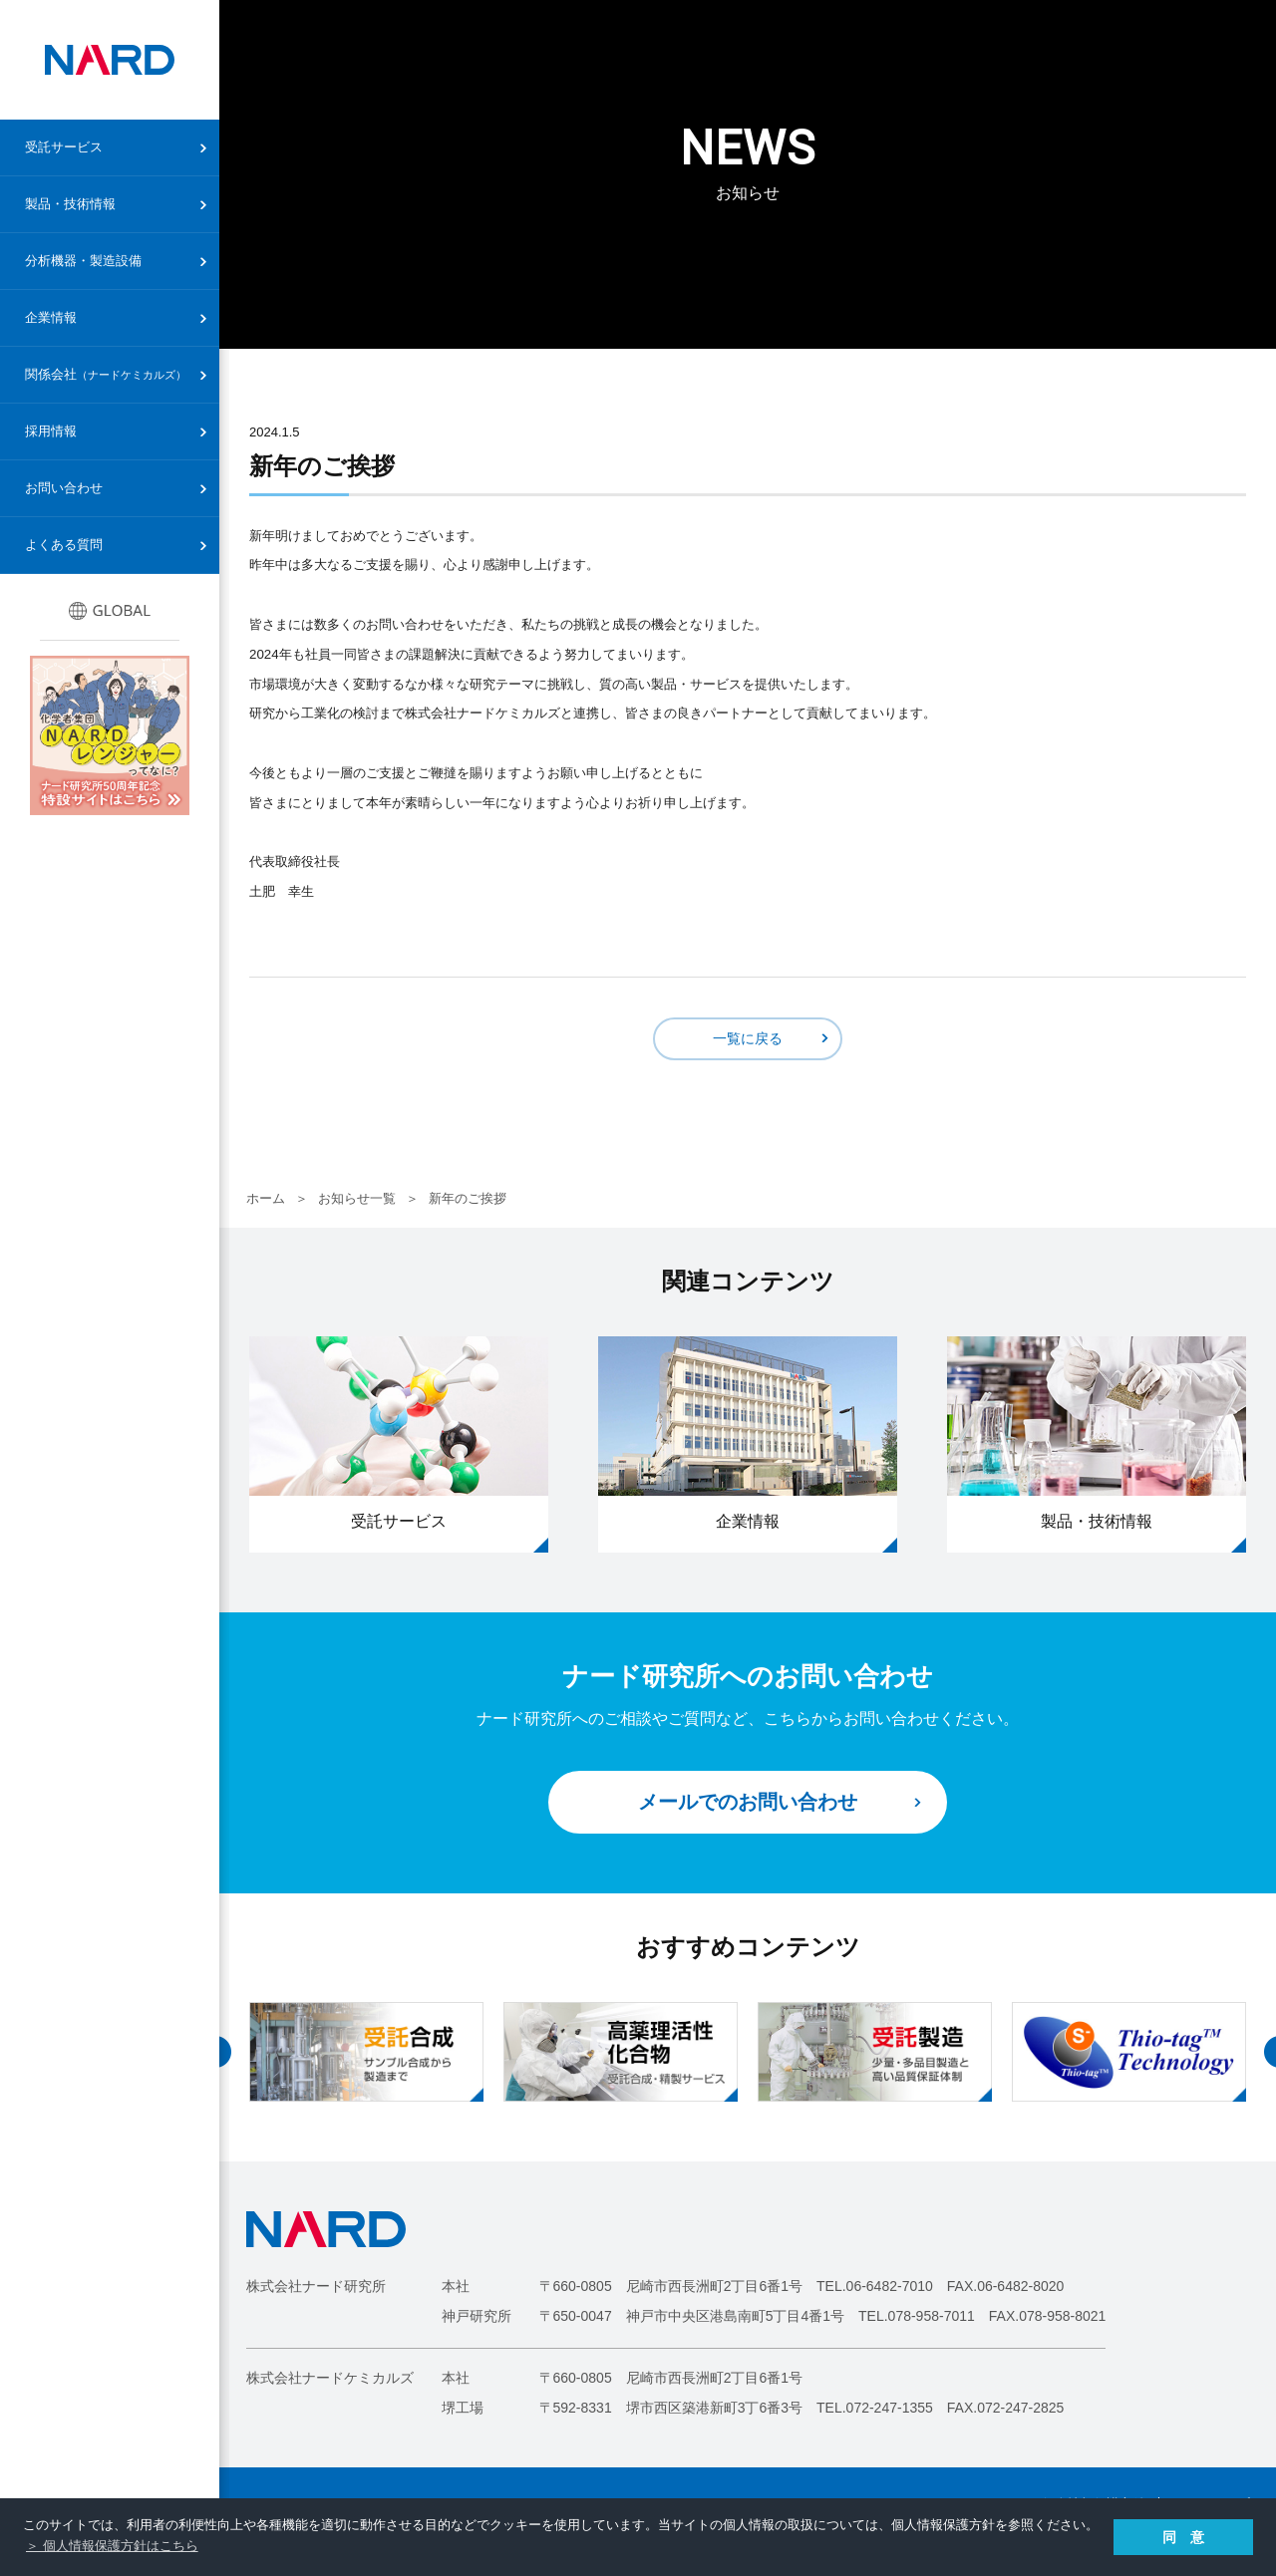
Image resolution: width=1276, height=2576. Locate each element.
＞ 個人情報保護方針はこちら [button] (112, 2545)
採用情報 (51, 431)
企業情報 (51, 317)
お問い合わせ (64, 487)
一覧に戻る (748, 1038)
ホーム (265, 1198)
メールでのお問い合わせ (747, 1802)
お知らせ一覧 (357, 1198)
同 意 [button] (1183, 2537)
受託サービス (64, 147)
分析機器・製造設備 (83, 260)
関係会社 (105, 374)
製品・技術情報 (70, 203)
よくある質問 (64, 544)
